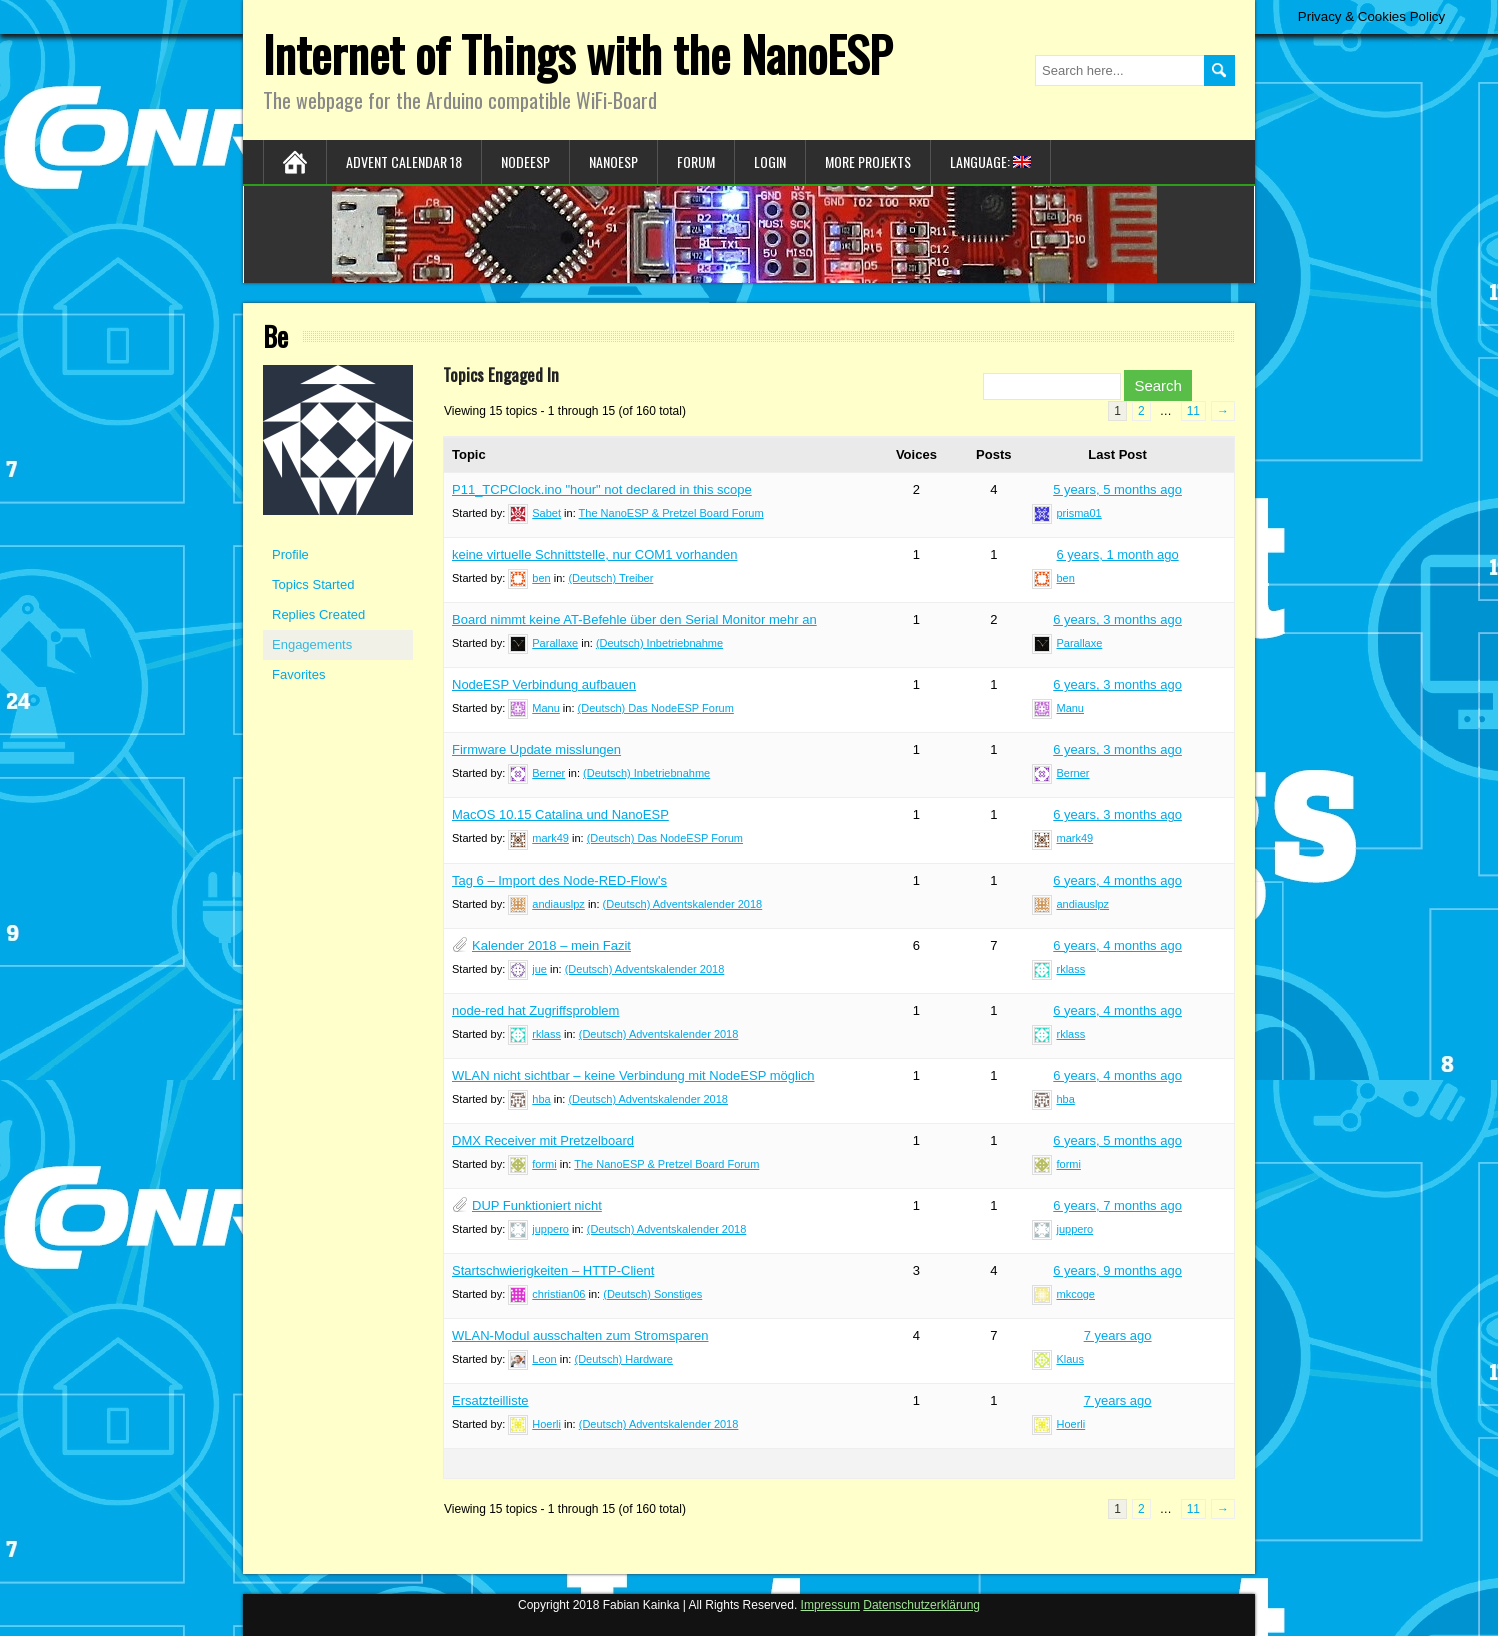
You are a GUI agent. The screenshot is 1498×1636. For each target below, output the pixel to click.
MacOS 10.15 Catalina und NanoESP (560, 814)
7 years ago (1118, 1335)
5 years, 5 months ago (1117, 489)
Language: (990, 161)
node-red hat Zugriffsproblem (535, 1010)
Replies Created (318, 614)
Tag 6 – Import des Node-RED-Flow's (559, 880)
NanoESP (613, 161)
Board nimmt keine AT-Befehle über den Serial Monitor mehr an (634, 619)
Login (770, 161)
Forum (696, 161)
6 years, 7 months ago (1117, 1205)
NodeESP (525, 161)
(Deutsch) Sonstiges (652, 1294)
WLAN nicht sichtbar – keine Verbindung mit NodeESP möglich (633, 1075)
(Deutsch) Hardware (624, 1359)
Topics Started (313, 584)
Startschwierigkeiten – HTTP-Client (553, 1270)
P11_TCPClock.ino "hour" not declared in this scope (602, 489)
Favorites (298, 674)
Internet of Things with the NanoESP (577, 53)
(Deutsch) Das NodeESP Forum (656, 708)
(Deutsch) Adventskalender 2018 (683, 904)
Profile (290, 554)
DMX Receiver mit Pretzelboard (543, 1140)
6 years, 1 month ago (1118, 554)
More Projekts (868, 161)
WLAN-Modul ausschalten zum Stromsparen (580, 1335)
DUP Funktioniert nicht (537, 1205)
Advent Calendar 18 (404, 161)
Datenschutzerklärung (921, 1605)
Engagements (312, 644)
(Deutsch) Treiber (610, 578)
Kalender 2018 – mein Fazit (551, 945)
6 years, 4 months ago (1117, 880)
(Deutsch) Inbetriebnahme (659, 643)
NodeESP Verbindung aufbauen (544, 684)
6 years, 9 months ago (1117, 1270)
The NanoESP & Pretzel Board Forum (671, 513)
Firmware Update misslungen (536, 749)
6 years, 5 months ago (1117, 1140)
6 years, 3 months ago (1117, 619)
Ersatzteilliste (490, 1400)
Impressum (830, 1605)
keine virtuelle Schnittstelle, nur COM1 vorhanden (594, 554)
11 (1193, 411)
